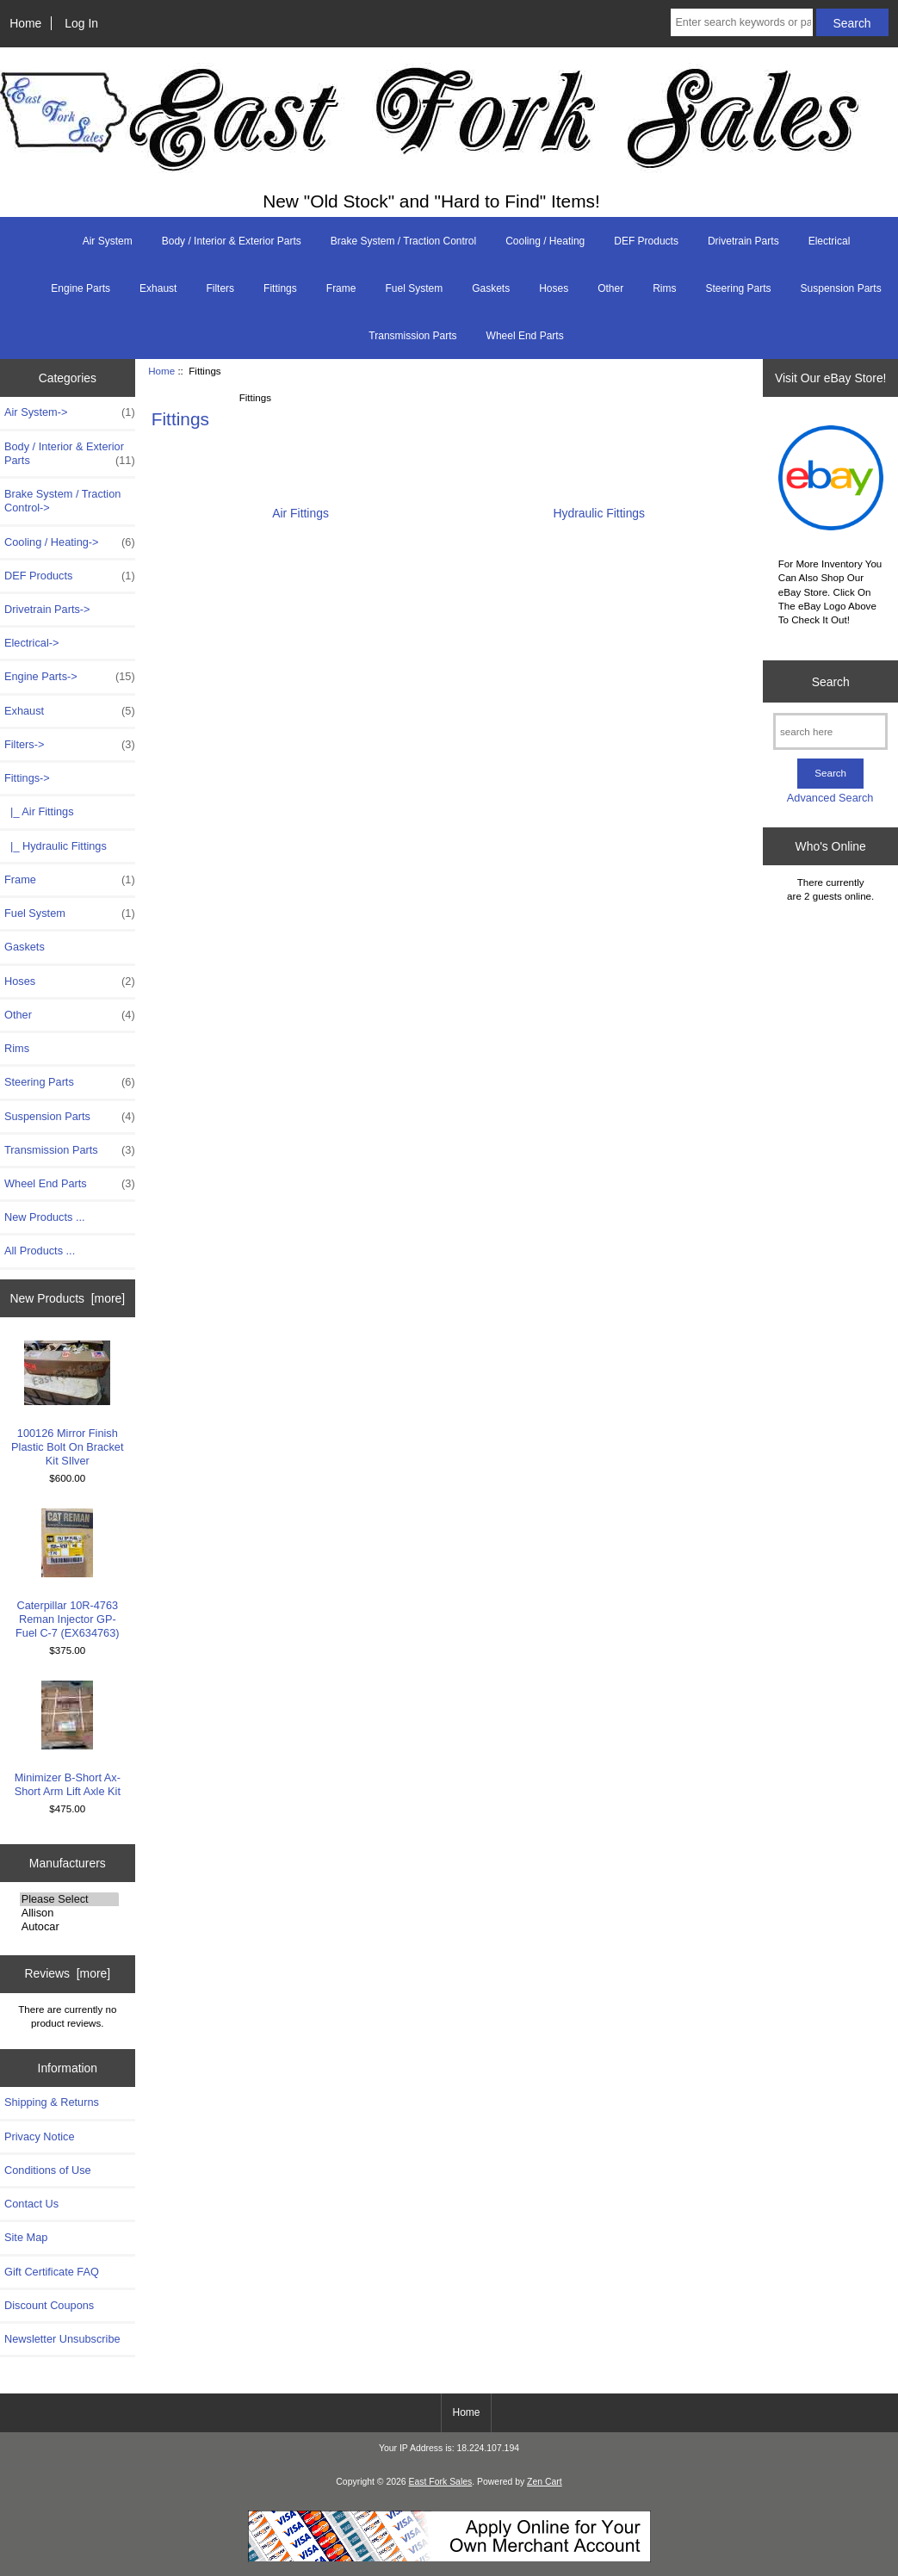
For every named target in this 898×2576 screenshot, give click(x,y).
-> (27, 777)
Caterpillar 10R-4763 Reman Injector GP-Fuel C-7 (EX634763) (67, 1573)
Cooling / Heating (545, 241)
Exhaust (158, 288)
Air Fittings (300, 506)
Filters (220, 288)
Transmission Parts (412, 336)
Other (610, 288)
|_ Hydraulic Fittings (55, 845)
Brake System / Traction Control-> (62, 500)
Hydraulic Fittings (599, 506)
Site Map (25, 2237)
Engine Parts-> (69, 677)
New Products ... (44, 1217)
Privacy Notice (39, 2136)
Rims (664, 288)
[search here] (830, 731)
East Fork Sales (441, 2481)
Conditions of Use (47, 2170)
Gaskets (491, 288)
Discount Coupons (49, 2305)
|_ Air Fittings (39, 811)
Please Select (69, 1899)
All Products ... (39, 1250)
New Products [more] (67, 1298)
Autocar (69, 1927)
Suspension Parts (841, 288)
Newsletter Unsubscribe (62, 2338)
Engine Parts (80, 288)
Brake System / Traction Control (403, 241)
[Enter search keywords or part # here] (741, 22)
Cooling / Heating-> (69, 542)
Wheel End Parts (525, 336)
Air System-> (69, 412)
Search (831, 681)
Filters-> (69, 745)
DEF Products (646, 241)
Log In (81, 23)
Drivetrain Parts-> (47, 609)
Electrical (829, 241)
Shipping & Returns (51, 2102)
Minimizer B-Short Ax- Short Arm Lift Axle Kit (68, 1739)
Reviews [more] (67, 1973)
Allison (69, 1913)
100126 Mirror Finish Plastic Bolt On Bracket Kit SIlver (67, 1404)
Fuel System (414, 288)
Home (25, 23)
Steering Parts (738, 288)
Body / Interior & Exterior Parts (231, 241)
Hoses (553, 288)
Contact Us (31, 2203)
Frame (341, 288)
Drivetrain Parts (743, 241)
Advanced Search (830, 797)
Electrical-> (31, 642)
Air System (108, 241)
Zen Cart (544, 2481)
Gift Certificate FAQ (51, 2271)
